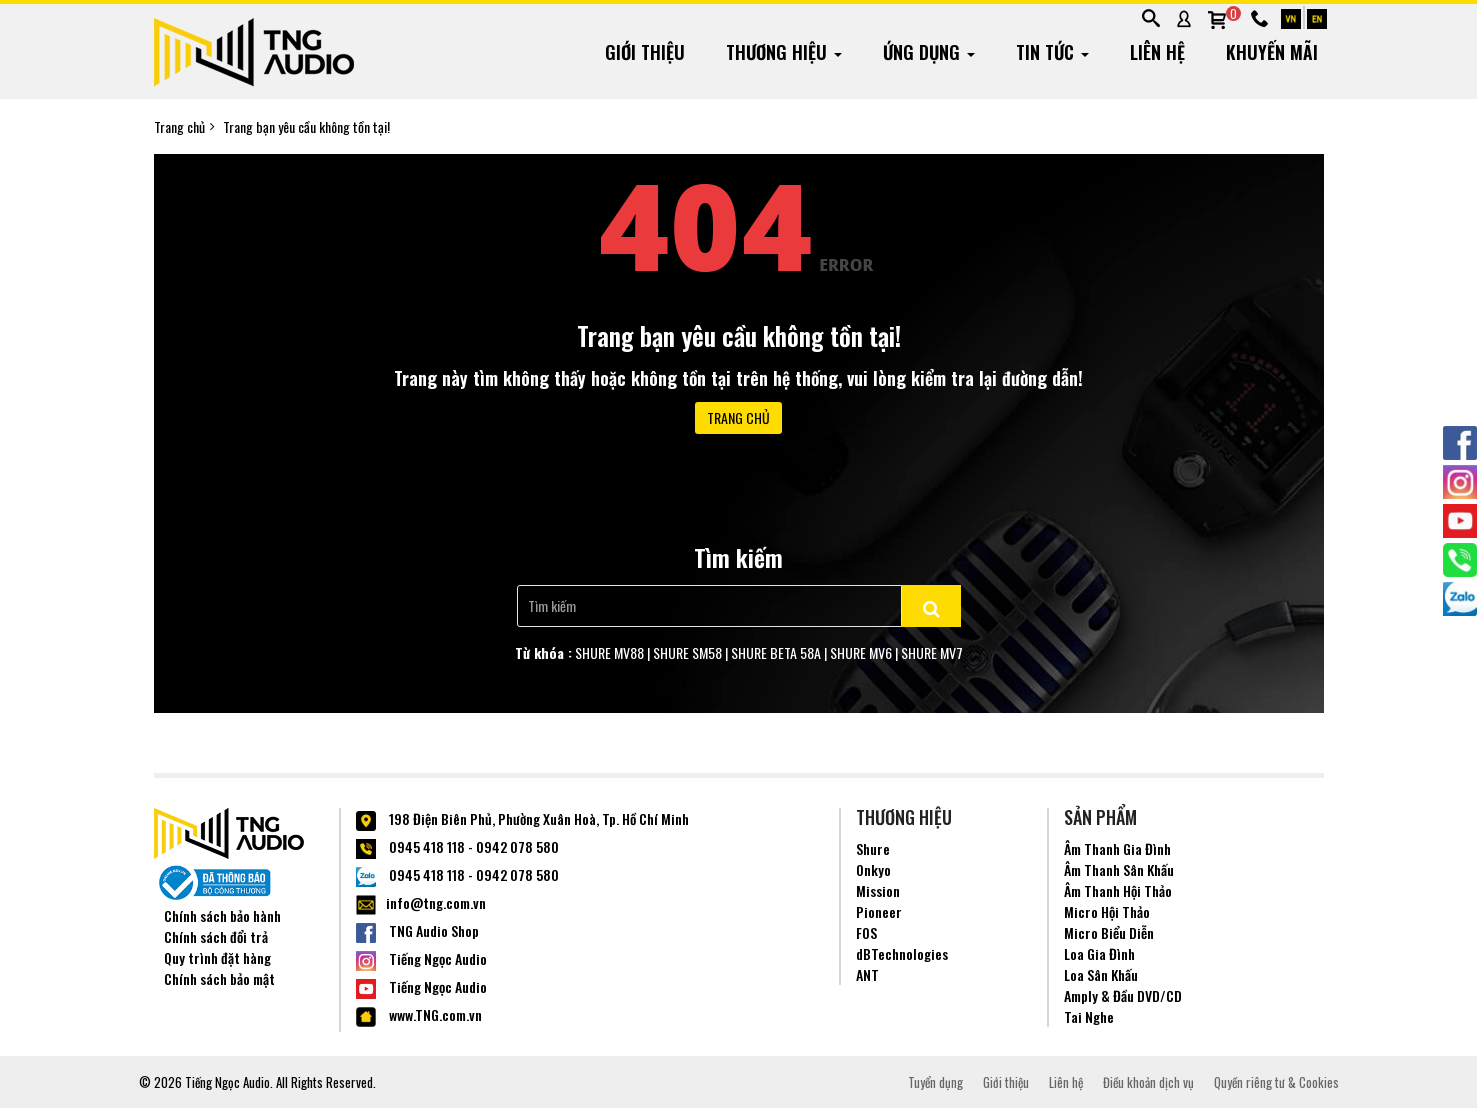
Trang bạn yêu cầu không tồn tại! (306, 127)
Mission (878, 890)
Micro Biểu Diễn (1109, 932)
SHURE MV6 (861, 652)
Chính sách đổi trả (216, 936)
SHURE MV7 (932, 652)
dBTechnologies (902, 953)
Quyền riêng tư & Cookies (1276, 1082)
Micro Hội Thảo (1107, 911)
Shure (873, 848)
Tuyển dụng (935, 1082)
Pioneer (879, 911)
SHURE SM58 (687, 652)
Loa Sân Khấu (1101, 974)
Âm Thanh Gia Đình (1117, 848)
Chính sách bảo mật (219, 978)
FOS (866, 932)
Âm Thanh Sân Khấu (1119, 869)
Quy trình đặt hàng (217, 957)
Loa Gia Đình (1099, 953)
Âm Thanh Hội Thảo (1118, 890)
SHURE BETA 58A (776, 652)
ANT (867, 974)
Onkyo (873, 869)
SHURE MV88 (609, 652)
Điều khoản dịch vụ (1148, 1082)
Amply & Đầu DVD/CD (1123, 995)
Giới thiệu (1006, 1082)
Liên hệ (1066, 1082)
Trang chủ (179, 127)
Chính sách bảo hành (222, 915)
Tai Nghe (1089, 1016)
